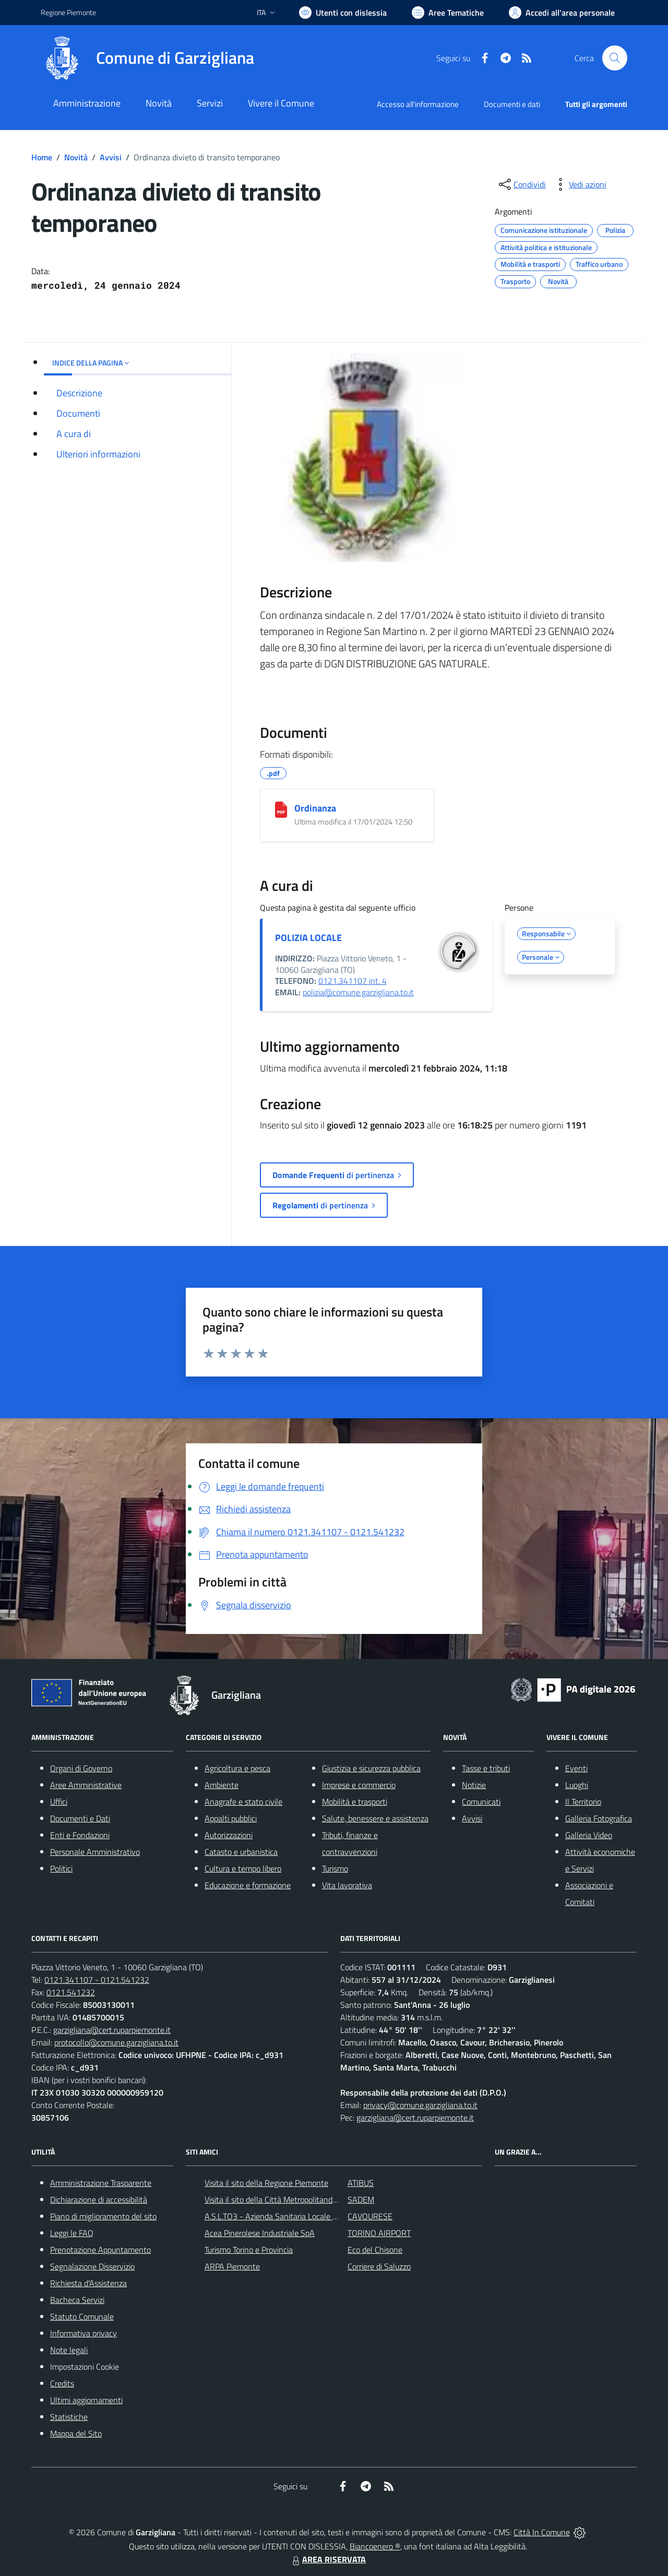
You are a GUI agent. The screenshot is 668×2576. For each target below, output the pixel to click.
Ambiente (221, 1785)
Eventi (576, 1768)
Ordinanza (315, 808)
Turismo (335, 1868)
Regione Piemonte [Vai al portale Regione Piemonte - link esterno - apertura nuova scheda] (68, 12)
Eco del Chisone (375, 2249)
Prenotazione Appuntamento (100, 2249)
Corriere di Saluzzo (379, 2266)
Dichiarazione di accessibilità (98, 2199)
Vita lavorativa (347, 1885)
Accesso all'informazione (418, 104)
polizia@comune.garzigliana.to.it (358, 992)
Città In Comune (542, 2532)
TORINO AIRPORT (379, 2233)
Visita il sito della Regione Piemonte (266, 2183)
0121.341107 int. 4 (352, 980)
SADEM (361, 2199)
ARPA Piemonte (232, 2266)
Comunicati (481, 1801)
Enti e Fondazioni (80, 1835)
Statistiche (69, 2416)
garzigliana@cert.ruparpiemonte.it (112, 2030)
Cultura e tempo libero (243, 1868)
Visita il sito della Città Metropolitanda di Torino (286, 2199)
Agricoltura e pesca (237, 1768)
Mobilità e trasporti (354, 1801)
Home (41, 157)
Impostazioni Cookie (84, 2366)
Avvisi (111, 157)
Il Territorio (583, 1801)
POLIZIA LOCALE (308, 938)
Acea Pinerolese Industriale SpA (260, 2233)
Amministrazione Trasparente (100, 2183)
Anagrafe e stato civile (243, 1801)
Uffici (58, 1801)
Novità (76, 157)
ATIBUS (361, 2183)
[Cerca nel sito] (614, 57)
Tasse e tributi (486, 1768)
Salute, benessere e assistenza (375, 1818)
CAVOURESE (370, 2216)
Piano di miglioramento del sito (103, 2216)
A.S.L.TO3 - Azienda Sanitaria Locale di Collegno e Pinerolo (306, 2216)
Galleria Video (588, 1835)
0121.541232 (70, 1992)
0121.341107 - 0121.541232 (96, 1979)
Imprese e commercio (359, 1785)
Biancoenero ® (375, 2546)
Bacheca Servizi (77, 2299)
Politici (61, 1868)
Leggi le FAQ (71, 2233)
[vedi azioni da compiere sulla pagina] (579, 184)
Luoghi (576, 1785)
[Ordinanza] (281, 810)
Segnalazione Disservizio (92, 2266)
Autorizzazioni (229, 1835)
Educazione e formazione (248, 1885)
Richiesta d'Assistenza (88, 2283)
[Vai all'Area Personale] (561, 12)
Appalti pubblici (231, 1818)
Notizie (474, 1785)
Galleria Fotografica (598, 1818)
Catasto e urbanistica (241, 1851)
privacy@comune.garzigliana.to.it (420, 2105)
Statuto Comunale (82, 2316)
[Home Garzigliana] (147, 58)
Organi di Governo (81, 1768)
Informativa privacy (83, 2333)
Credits (62, 2383)
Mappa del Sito (76, 2433)
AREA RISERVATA (328, 2559)
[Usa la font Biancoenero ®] (343, 12)
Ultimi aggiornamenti (86, 2400)
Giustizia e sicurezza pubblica (371, 1768)
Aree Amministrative (86, 1785)
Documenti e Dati (80, 1818)
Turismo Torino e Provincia (249, 2249)
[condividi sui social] (521, 184)
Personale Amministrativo (95, 1851)
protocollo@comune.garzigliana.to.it (116, 2042)
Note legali (69, 2350)
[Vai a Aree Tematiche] (447, 12)
